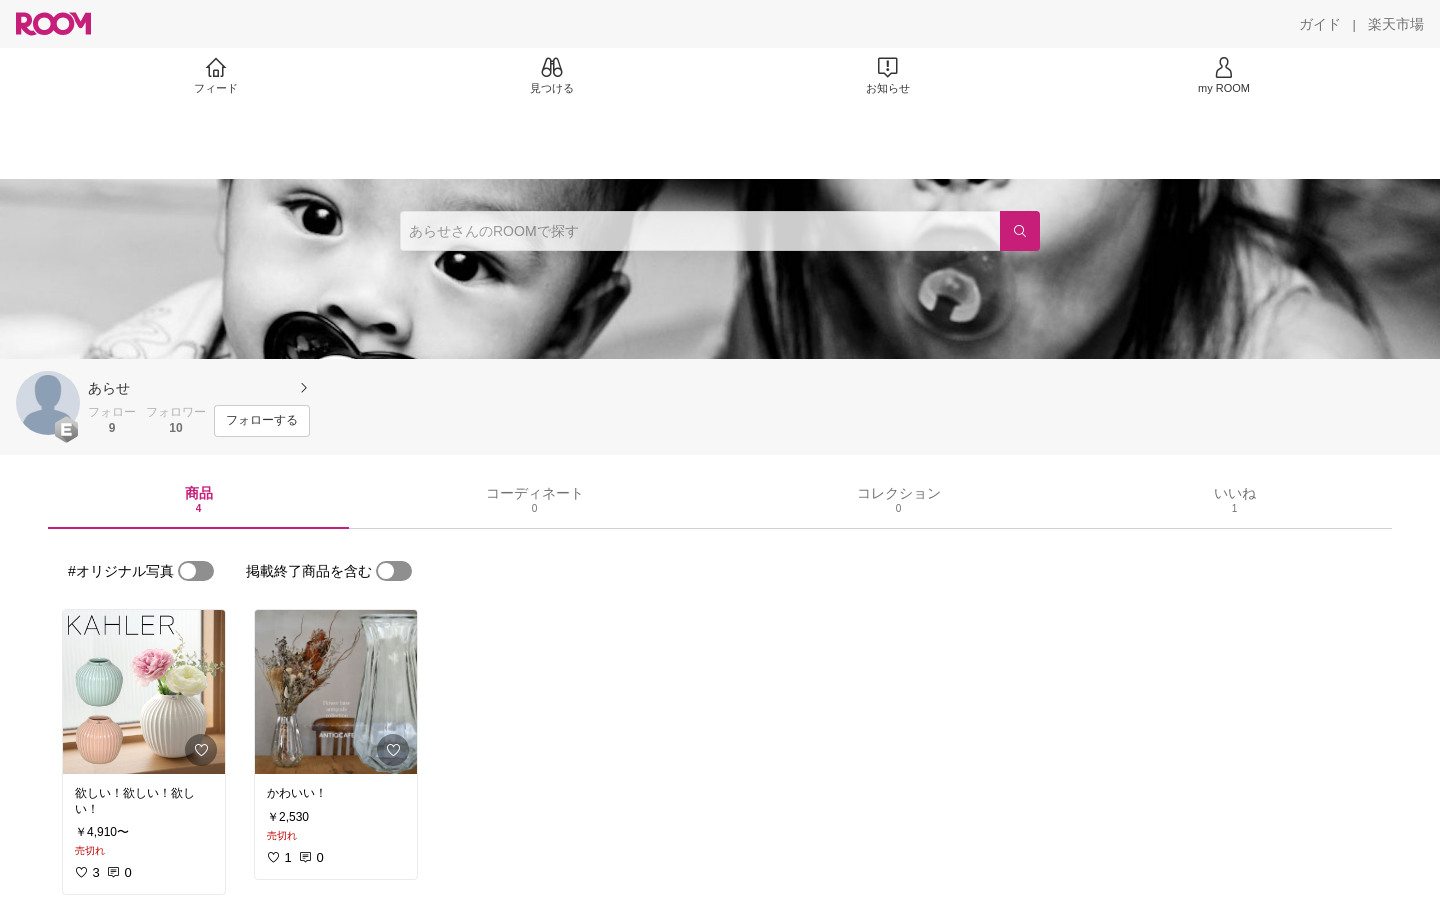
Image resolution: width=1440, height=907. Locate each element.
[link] (144, 692)
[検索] (1020, 231)
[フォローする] (262, 421)
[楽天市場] (1396, 24)
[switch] (196, 571)
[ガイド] (1320, 24)
